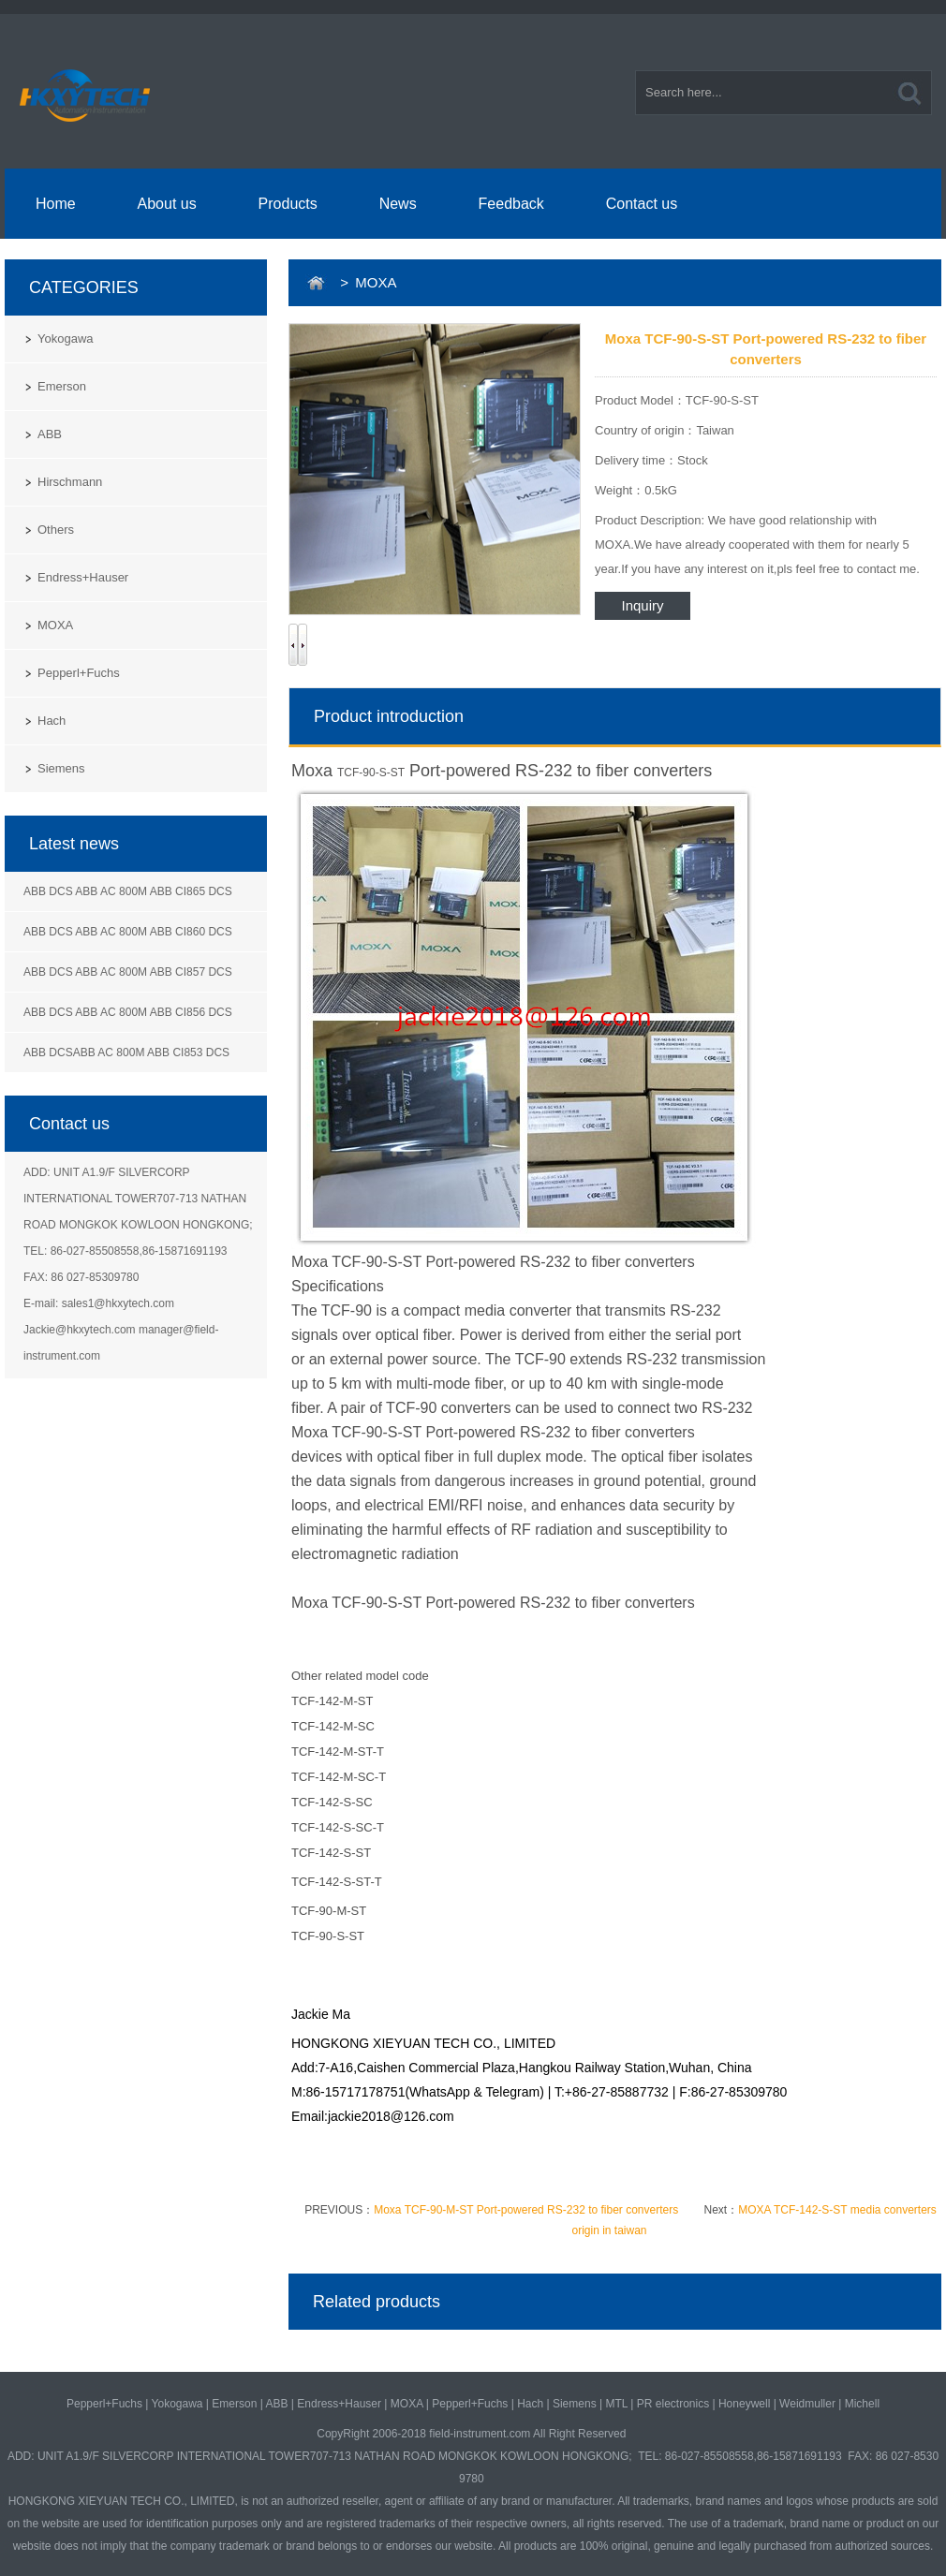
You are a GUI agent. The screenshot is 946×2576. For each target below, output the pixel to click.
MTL (616, 2403)
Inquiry (642, 605)
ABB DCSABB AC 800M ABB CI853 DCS (126, 1052)
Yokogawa (65, 338)
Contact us (641, 204)
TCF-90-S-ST (371, 772)
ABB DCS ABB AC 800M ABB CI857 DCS (127, 972)
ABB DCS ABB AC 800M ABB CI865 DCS (127, 891)
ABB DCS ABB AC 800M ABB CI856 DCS (127, 1012)
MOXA (55, 625)
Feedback (511, 204)
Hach (51, 721)
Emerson (61, 386)
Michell (862, 2403)
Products (288, 204)
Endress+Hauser (82, 577)
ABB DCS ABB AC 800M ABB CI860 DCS (127, 931)
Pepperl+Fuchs (78, 673)
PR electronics (673, 2403)
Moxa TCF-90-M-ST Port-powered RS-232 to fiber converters (526, 2209)
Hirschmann (69, 482)
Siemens (61, 768)
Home (56, 204)
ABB (49, 434)
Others (55, 530)
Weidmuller (807, 2403)
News (398, 204)
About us (167, 204)
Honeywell (744, 2403)
